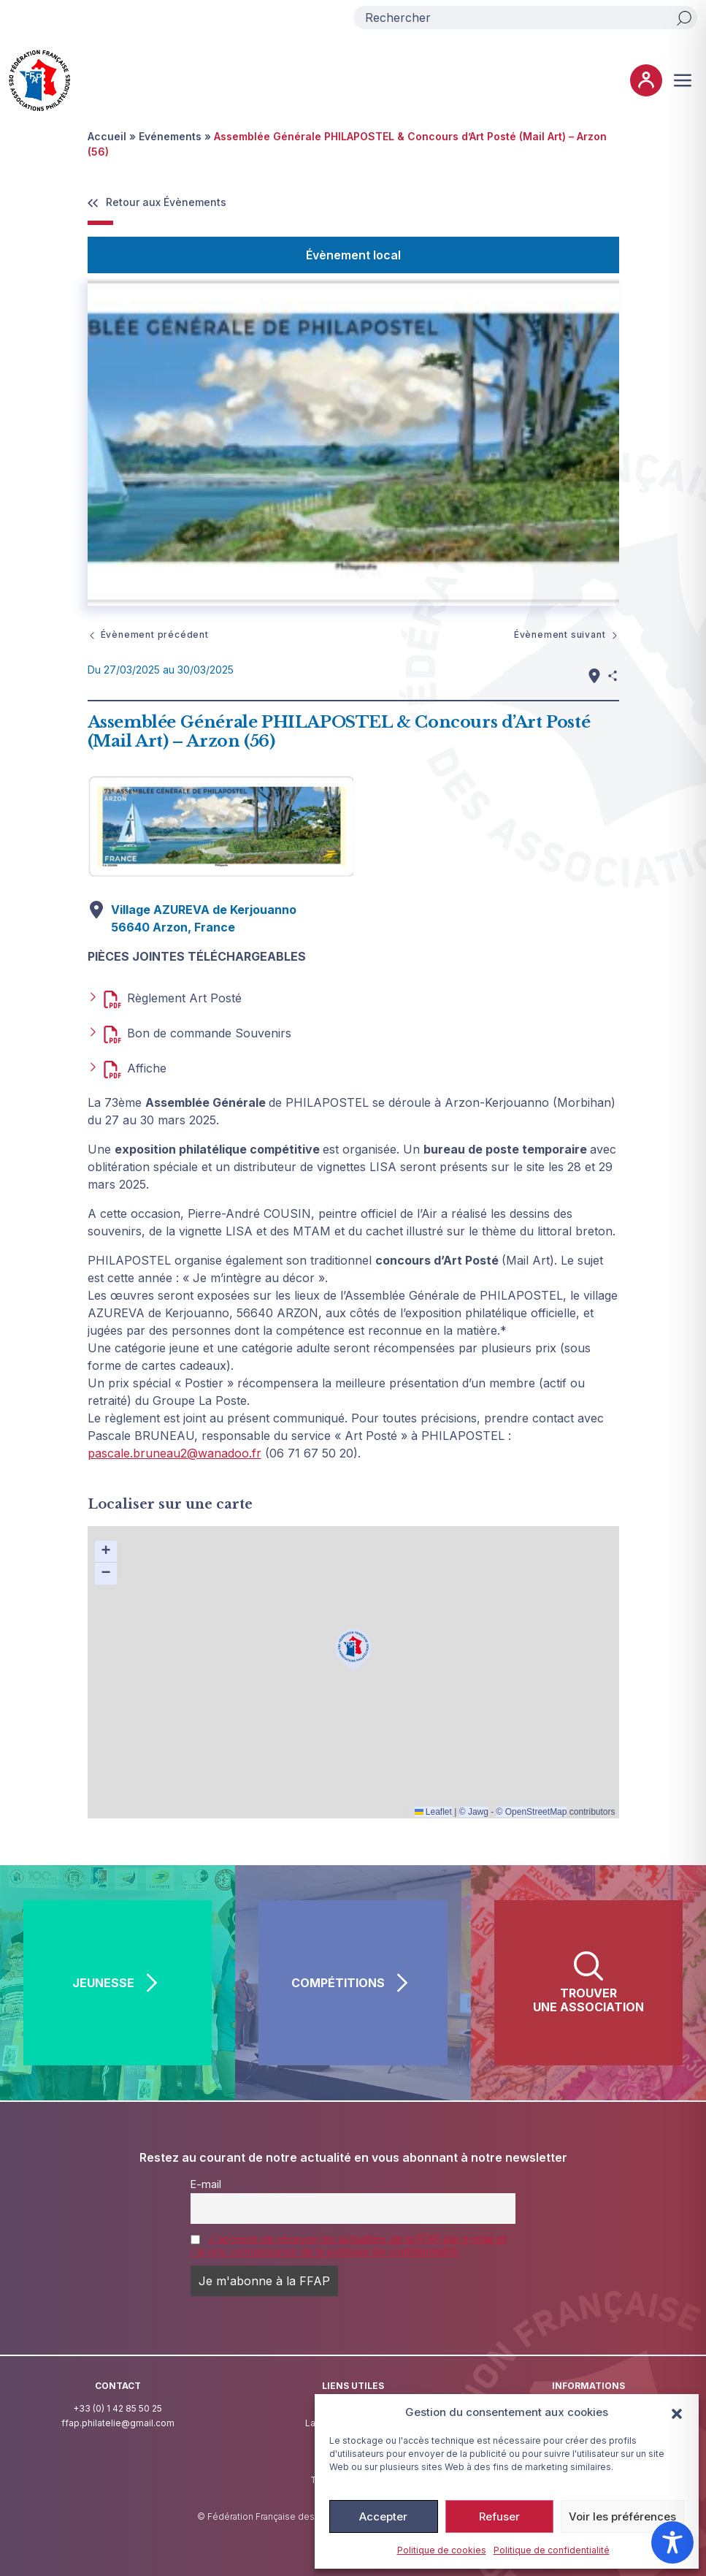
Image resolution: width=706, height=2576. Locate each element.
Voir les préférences (622, 2516)
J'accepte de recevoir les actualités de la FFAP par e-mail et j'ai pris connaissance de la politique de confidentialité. (349, 2245)
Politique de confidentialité (552, 2550)
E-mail (206, 2184)
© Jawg (473, 1812)
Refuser (499, 2516)
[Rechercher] (684, 17)
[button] (676, 2412)
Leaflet (433, 1812)
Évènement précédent (148, 634)
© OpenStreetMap (531, 1812)
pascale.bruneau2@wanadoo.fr (174, 1453)
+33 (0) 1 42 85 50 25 (117, 2408)
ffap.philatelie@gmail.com (117, 2422)
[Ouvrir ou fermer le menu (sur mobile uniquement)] (682, 80)
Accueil (107, 136)
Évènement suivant (566, 634)
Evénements (170, 136)
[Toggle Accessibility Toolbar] (672, 2542)
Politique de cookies (441, 2550)
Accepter (383, 2516)
